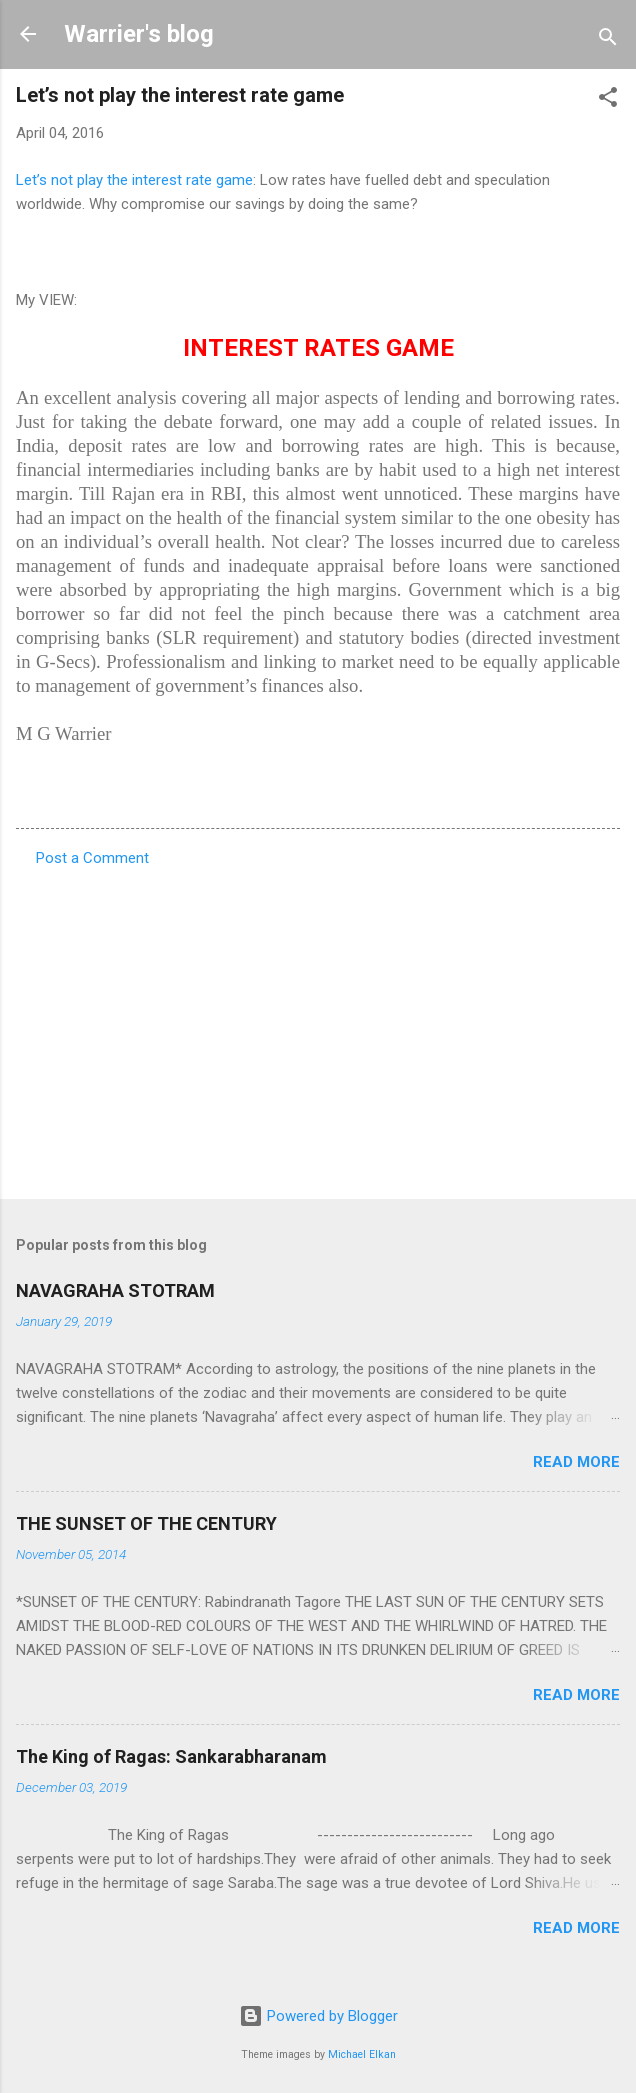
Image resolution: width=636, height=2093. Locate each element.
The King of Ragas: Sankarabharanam (171, 1756)
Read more (576, 1462)
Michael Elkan (362, 2054)
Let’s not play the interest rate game (134, 180)
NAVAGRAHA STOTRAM (115, 1290)
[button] (608, 100)
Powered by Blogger (318, 2016)
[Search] (608, 40)
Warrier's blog (139, 34)
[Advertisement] (318, 1027)
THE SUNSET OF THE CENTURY (146, 1523)
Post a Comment (92, 858)
